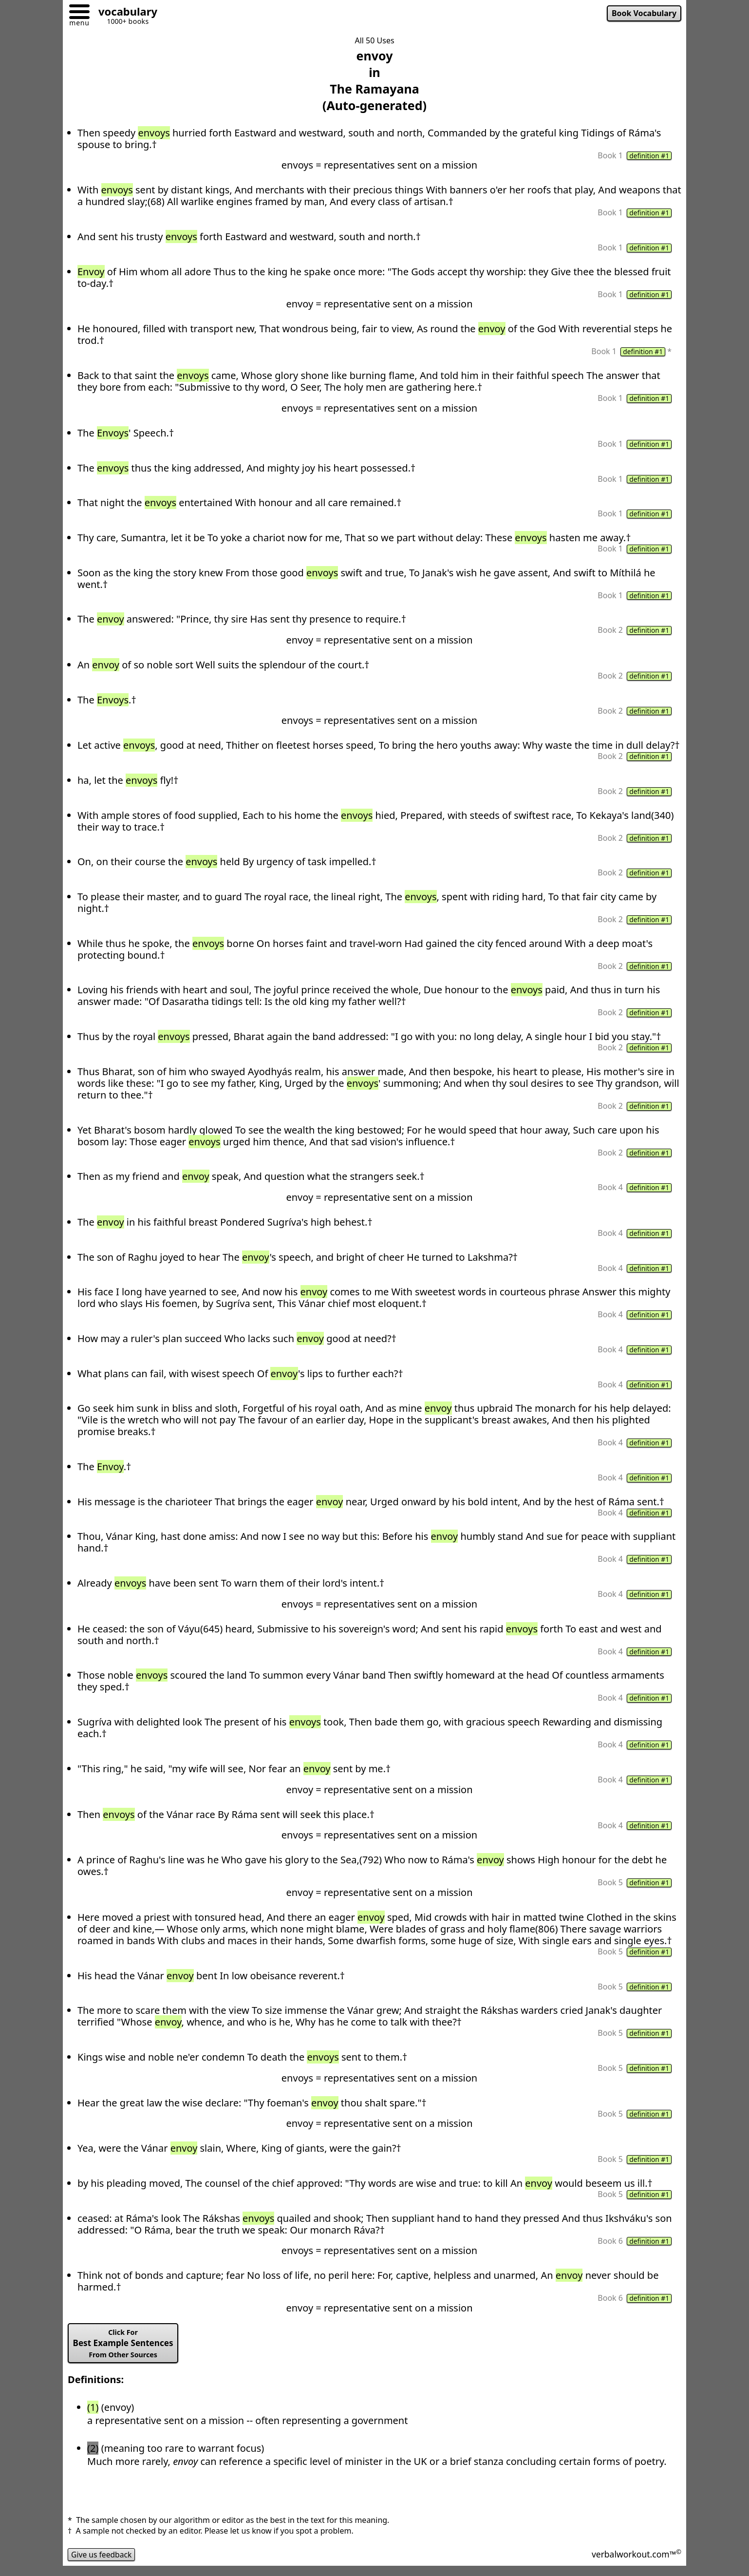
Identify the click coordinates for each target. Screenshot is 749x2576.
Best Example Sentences (124, 2351)
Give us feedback (102, 2563)
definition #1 (648, 156)
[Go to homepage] (124, 13)
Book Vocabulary (643, 13)
